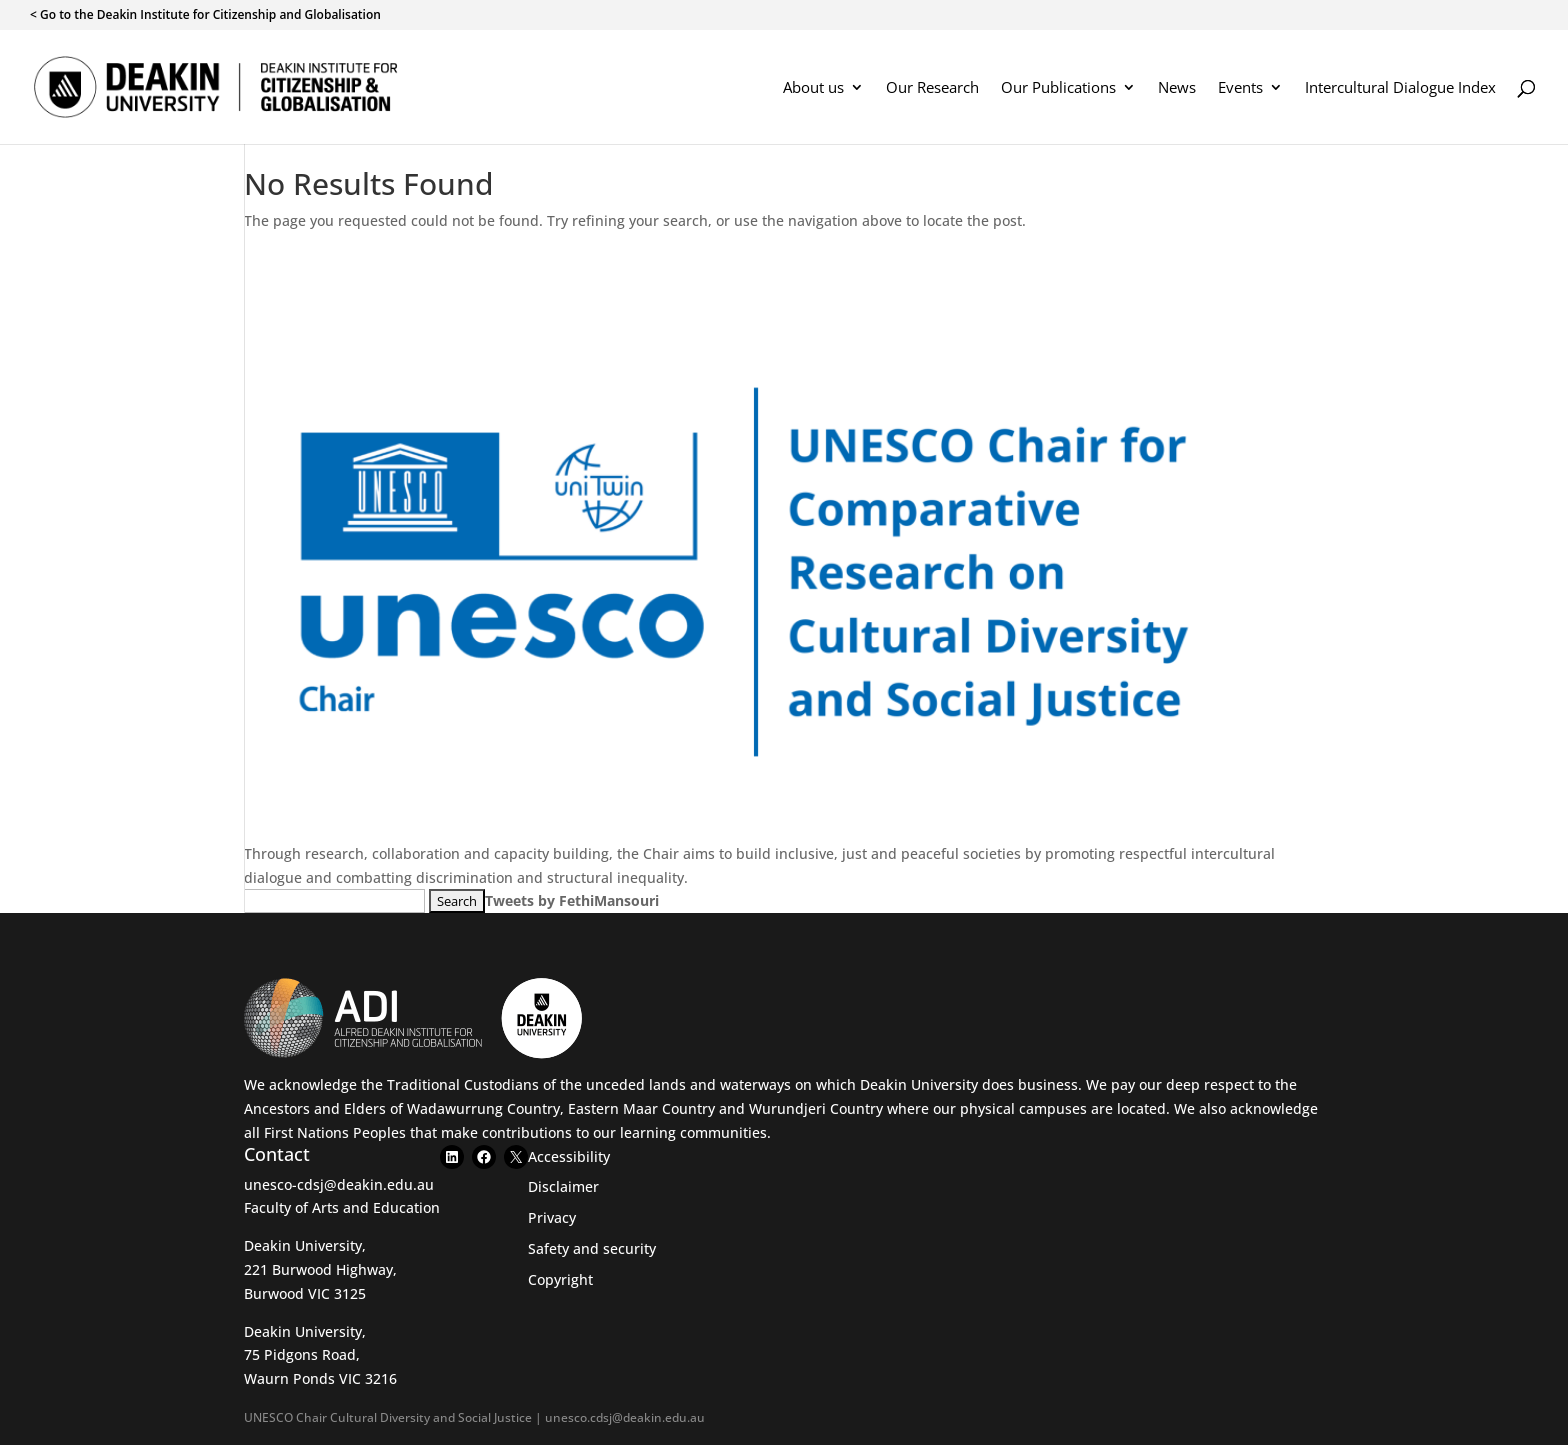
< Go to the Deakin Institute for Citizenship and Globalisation (205, 16)
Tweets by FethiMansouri (572, 900)
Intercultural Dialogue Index (1400, 88)
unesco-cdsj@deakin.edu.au (339, 1184)
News (1177, 88)
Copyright (560, 1279)
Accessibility (569, 1156)
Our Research (932, 88)
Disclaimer (563, 1186)
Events (1240, 88)
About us (813, 88)
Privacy (552, 1217)
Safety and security (592, 1248)
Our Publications (1058, 88)
